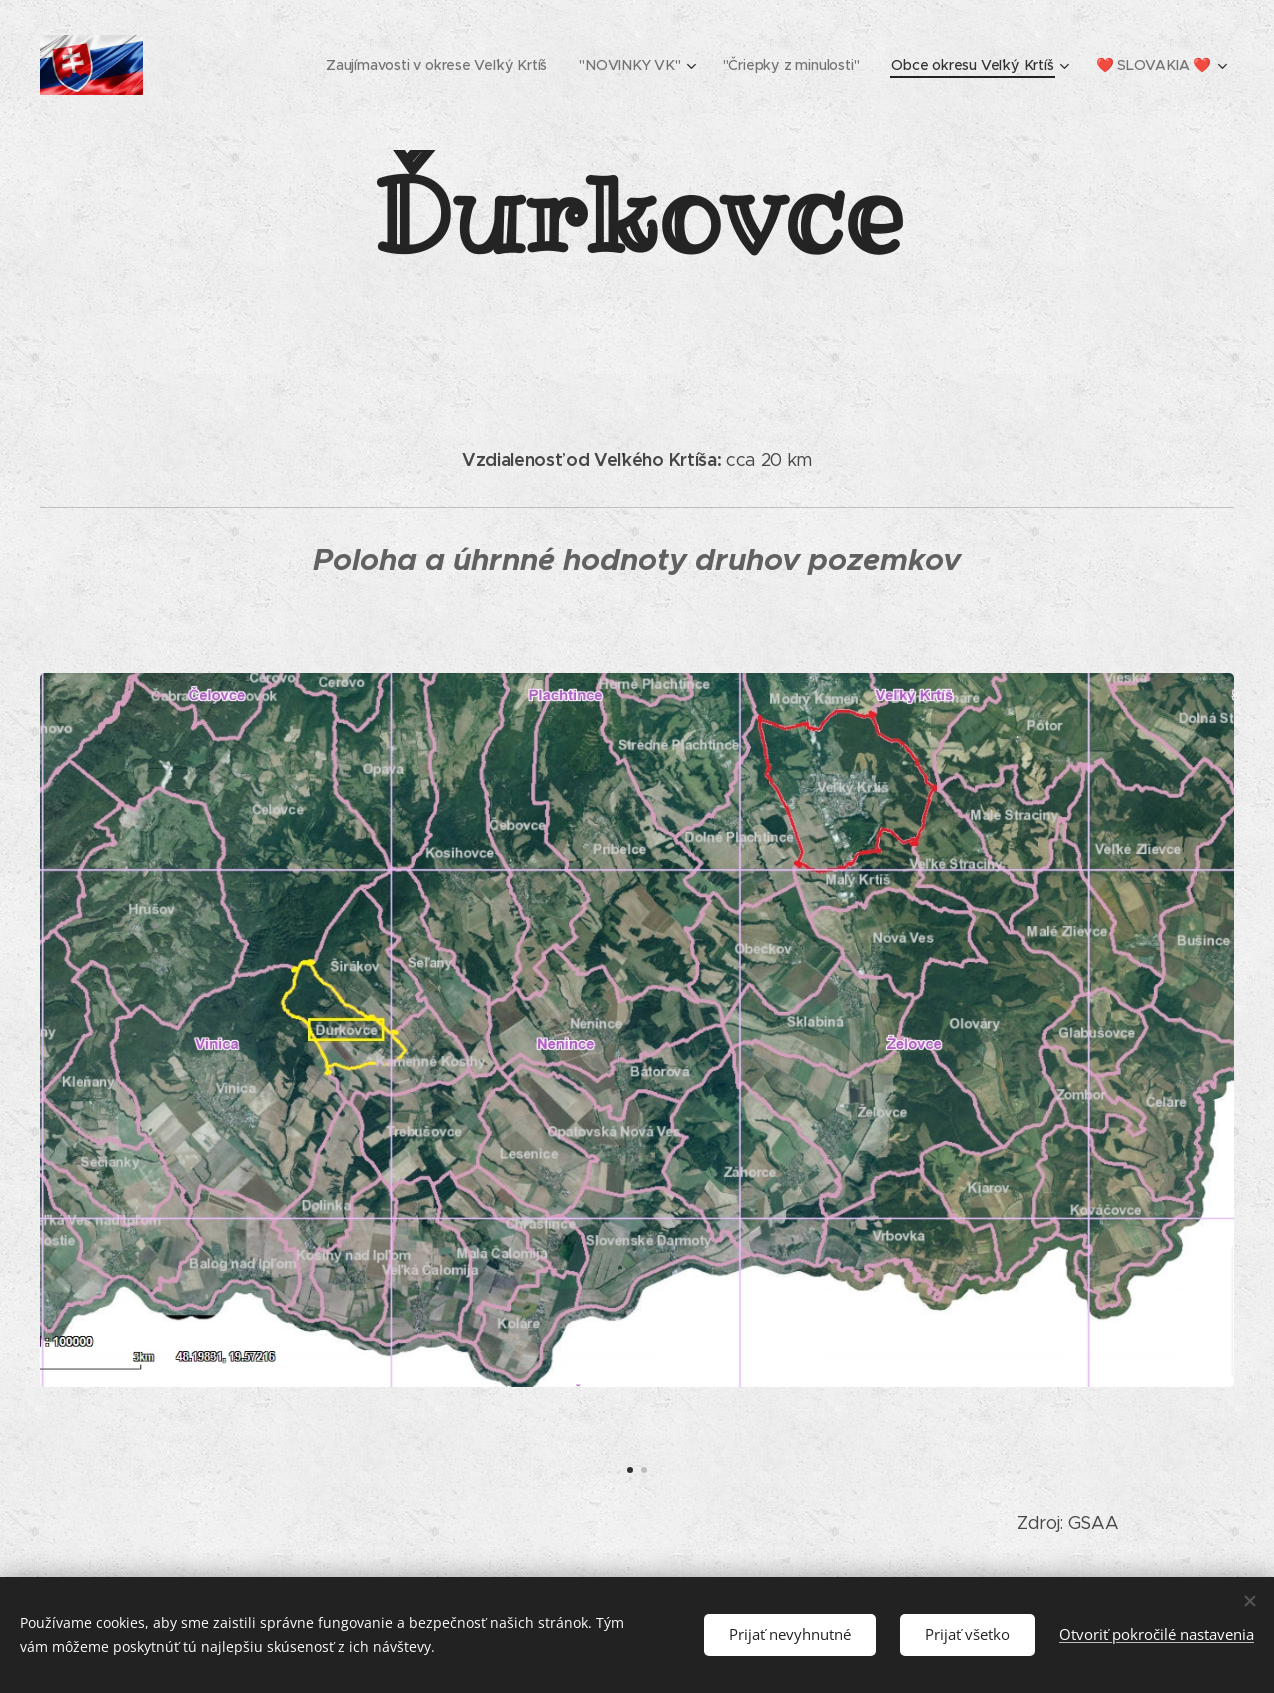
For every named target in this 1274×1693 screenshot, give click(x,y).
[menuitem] (441, 65)
